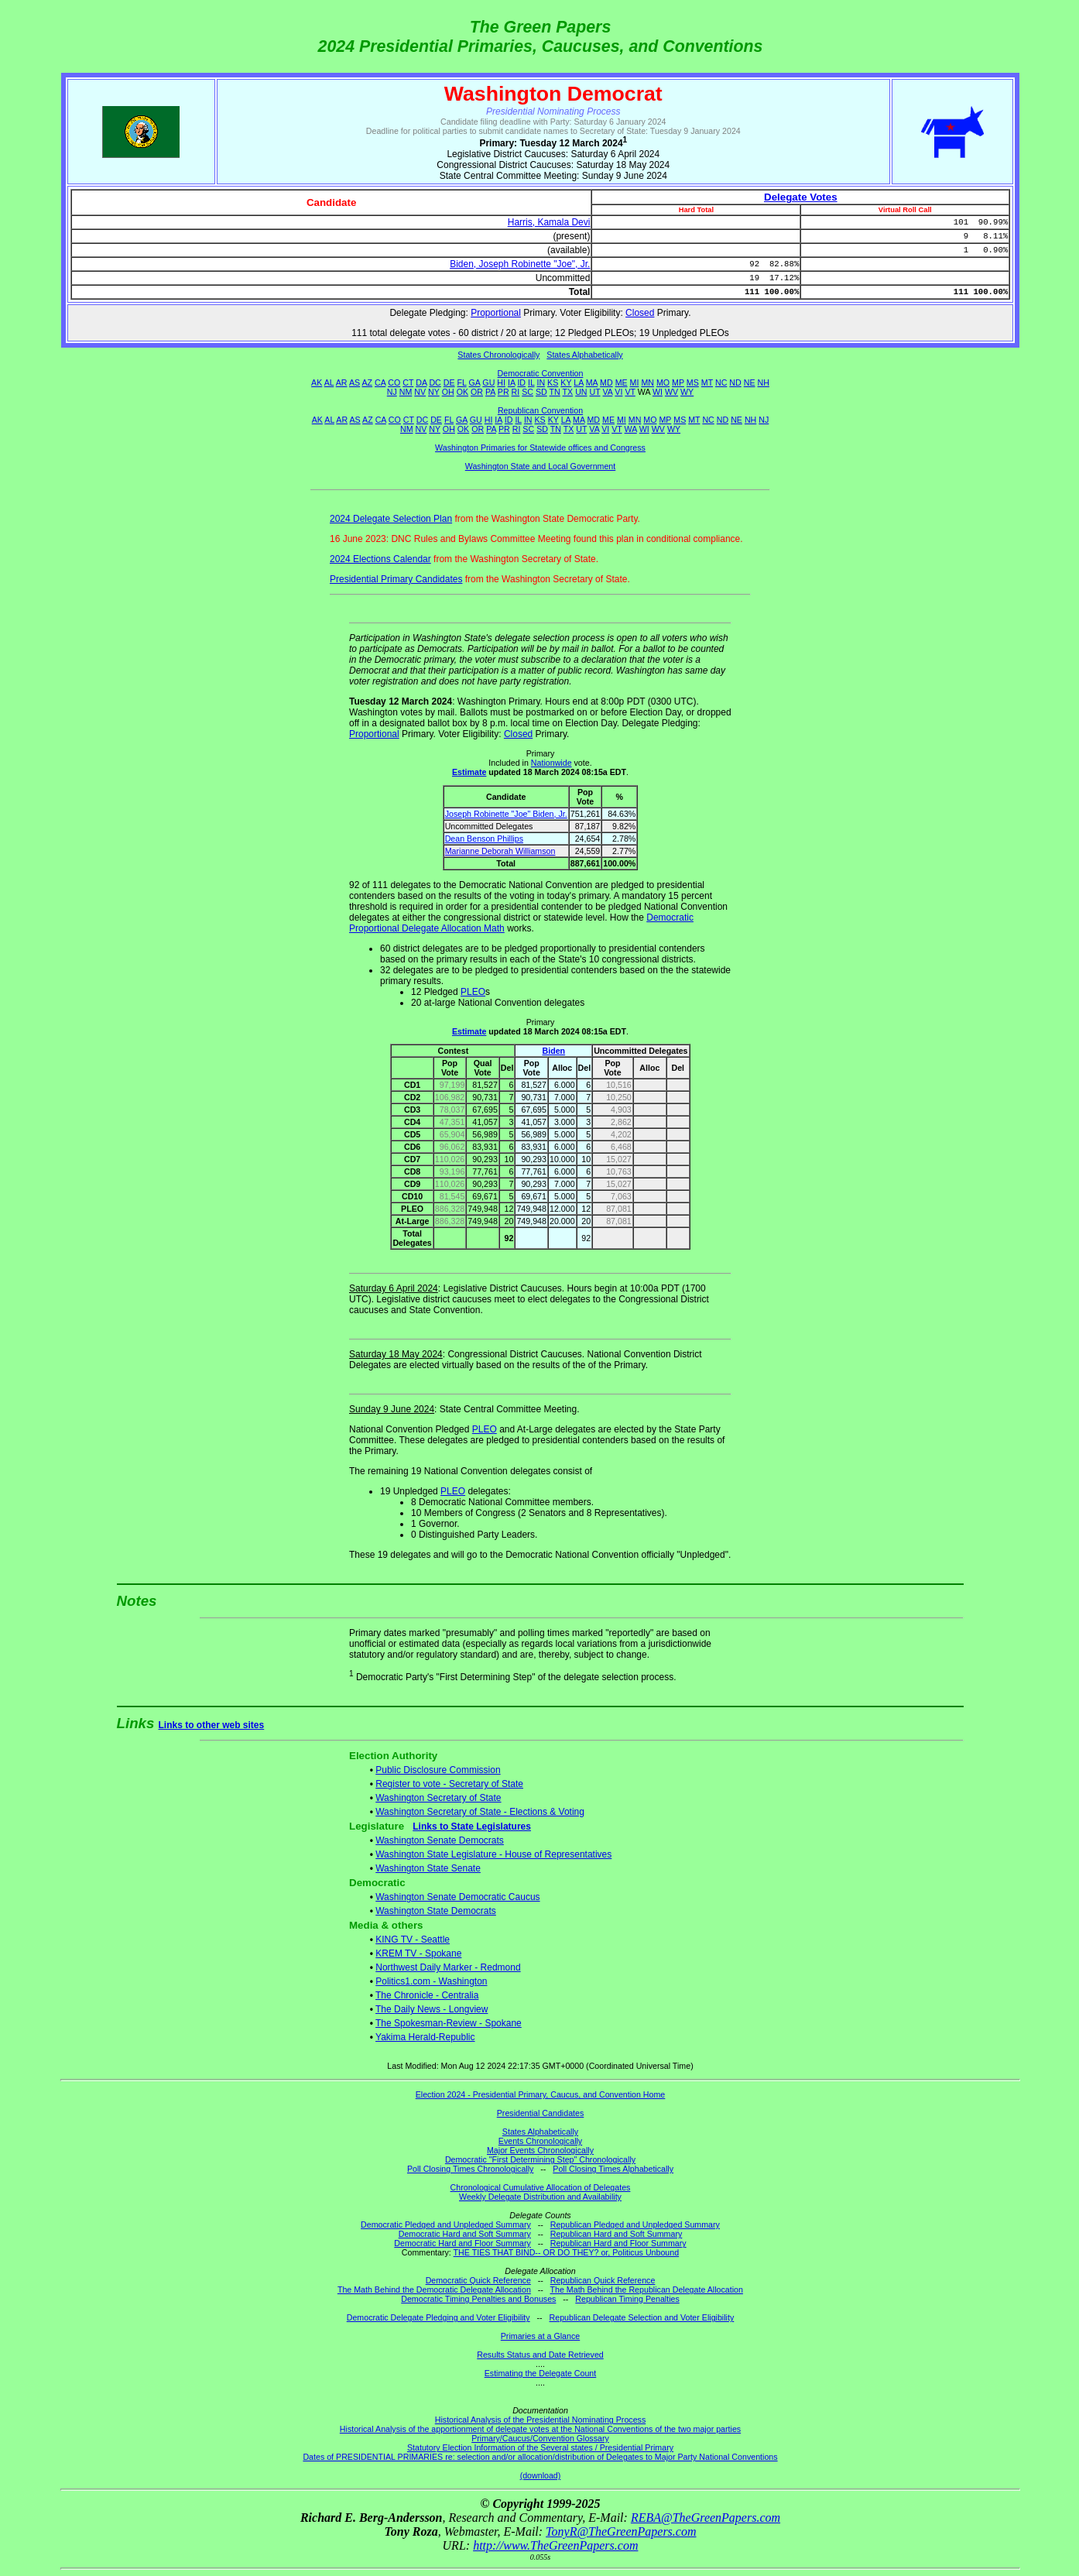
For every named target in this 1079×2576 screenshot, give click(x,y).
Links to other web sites (212, 1725)
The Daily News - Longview (431, 2009)
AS (354, 382)
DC (434, 382)
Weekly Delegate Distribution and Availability (540, 2196)
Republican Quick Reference (603, 2280)
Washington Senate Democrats (439, 1840)
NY (434, 391)
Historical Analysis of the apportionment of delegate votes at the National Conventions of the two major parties (540, 2429)
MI (634, 382)
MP (678, 382)
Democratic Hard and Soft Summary (465, 2233)
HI (501, 382)
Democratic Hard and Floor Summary (462, 2243)
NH (763, 382)
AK (316, 382)
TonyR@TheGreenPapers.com (621, 2531)
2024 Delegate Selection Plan (391, 518)
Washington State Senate (428, 1868)
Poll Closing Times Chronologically (470, 2168)
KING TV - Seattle (412, 1939)
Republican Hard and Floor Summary (618, 2243)
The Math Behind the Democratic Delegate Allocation (434, 2289)
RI (516, 391)
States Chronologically (498, 354)
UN (581, 391)
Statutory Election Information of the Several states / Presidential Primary (540, 2447)
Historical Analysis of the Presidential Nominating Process (540, 2419)
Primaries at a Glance (540, 2336)
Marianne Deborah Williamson (500, 851)
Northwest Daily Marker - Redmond (447, 1967)
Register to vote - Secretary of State (449, 1784)
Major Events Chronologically (540, 2150)
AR (342, 382)
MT (707, 382)
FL (462, 382)
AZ (366, 382)
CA (380, 382)
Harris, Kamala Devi (549, 222)
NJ (392, 391)
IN (540, 382)
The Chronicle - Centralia (426, 1995)
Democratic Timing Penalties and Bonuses (478, 2298)
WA (631, 429)
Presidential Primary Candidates (396, 579)
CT (407, 382)
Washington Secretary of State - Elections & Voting (479, 1811)
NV (420, 391)
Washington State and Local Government (540, 466)
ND (735, 382)
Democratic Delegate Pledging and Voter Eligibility (438, 2317)
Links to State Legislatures (472, 1826)
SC (527, 391)
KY (565, 382)
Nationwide (551, 762)
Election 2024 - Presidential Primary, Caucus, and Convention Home (541, 2094)
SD (541, 391)
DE (449, 382)
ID (521, 382)
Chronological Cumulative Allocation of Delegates (540, 2187)
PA (490, 391)
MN (647, 382)
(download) (540, 2475)
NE (749, 382)
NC (721, 382)
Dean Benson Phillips (484, 838)
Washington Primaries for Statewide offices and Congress (540, 447)
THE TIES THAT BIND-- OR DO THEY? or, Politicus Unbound (567, 2252)
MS (693, 382)
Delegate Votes (801, 197)
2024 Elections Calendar (380, 559)
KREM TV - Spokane (418, 1953)
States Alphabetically (584, 354)
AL (329, 382)
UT (595, 391)
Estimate (469, 772)
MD (606, 382)
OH (448, 391)
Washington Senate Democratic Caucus (457, 1897)
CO (394, 382)
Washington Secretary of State (438, 1797)
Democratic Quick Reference (478, 2280)
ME (621, 382)
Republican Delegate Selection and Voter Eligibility (642, 2317)
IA (511, 382)
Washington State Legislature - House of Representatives (493, 1854)
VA (608, 391)
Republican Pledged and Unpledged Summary (635, 2224)
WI (658, 391)
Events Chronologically (540, 2141)
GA (475, 382)
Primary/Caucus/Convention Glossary (540, 2438)
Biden (553, 1050)
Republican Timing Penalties (627, 2298)
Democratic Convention (541, 373)
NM (406, 391)
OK (462, 391)
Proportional (496, 312)
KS (552, 382)
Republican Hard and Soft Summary (616, 2233)
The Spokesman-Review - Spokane (448, 2023)
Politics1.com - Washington (431, 1981)
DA (421, 382)
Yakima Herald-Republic (425, 2037)
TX (568, 391)
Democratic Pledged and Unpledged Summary (446, 2224)
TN (555, 391)
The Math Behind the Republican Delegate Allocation (646, 2289)
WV (671, 391)
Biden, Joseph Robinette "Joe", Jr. (520, 264)
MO (663, 382)
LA (578, 382)
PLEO (473, 991)
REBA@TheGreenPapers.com (705, 2517)
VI (618, 391)
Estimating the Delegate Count (541, 2373)
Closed (639, 312)
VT (630, 391)
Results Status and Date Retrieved (540, 2354)
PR (503, 391)
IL (531, 382)
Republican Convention (540, 410)
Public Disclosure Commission (437, 1770)
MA (592, 382)
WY (687, 391)
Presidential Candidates (540, 2113)
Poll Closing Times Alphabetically (613, 2168)
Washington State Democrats (435, 1910)
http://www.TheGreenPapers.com (555, 2545)
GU (488, 382)
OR (477, 391)
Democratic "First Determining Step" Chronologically (540, 2159)
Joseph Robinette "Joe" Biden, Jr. (506, 813)
